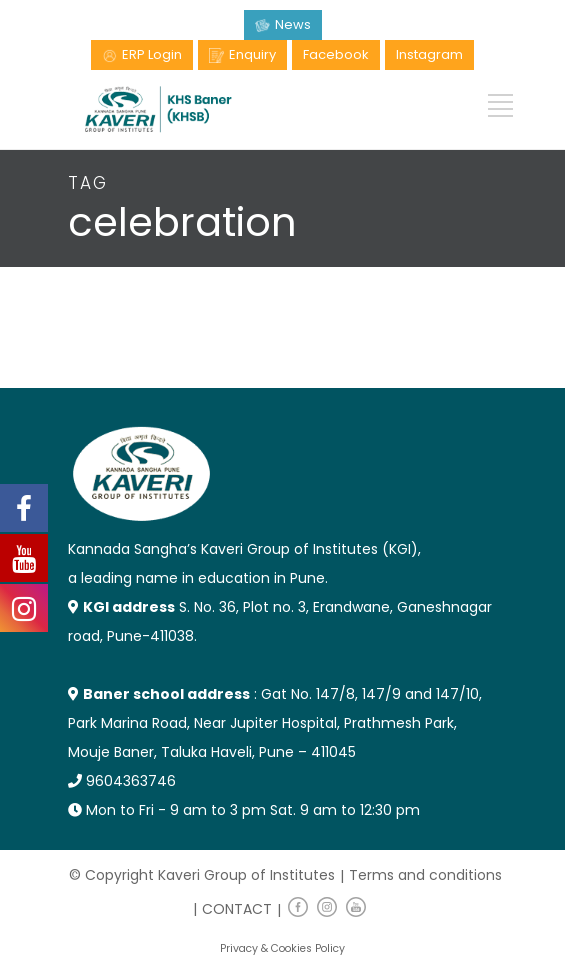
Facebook (336, 54)
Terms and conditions (425, 875)
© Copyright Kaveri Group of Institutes (202, 875)
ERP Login (152, 54)
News (293, 24)
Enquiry (252, 54)
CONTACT (237, 909)
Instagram (429, 54)
